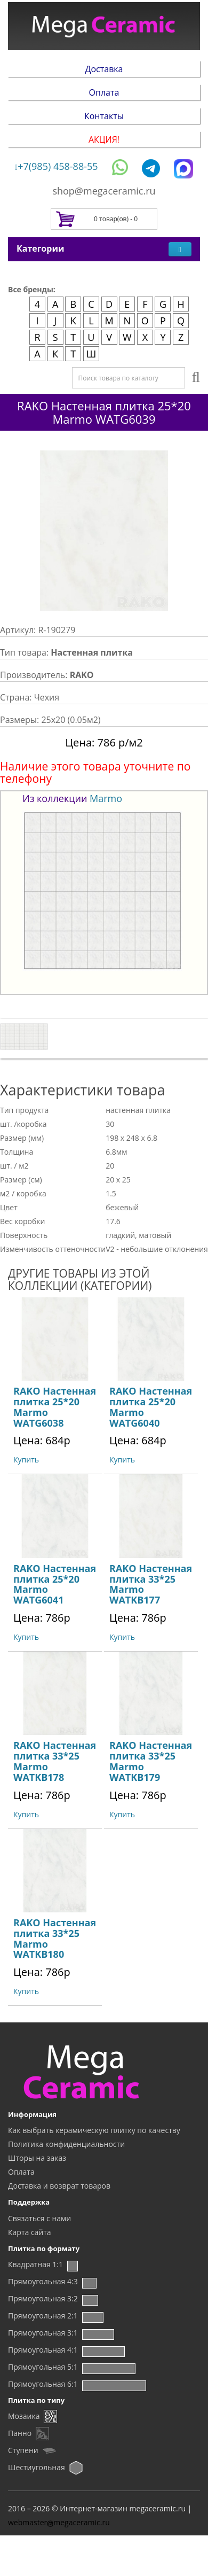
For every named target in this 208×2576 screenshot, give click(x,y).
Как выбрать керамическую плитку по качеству (94, 2130)
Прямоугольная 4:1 (43, 2350)
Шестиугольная (36, 2467)
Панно (19, 2433)
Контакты (104, 116)
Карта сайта (29, 2232)
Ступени (23, 2450)
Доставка (104, 69)
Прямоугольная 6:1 (43, 2384)
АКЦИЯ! (104, 139)
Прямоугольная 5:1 (43, 2367)
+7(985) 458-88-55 (56, 166)
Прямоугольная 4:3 (43, 2281)
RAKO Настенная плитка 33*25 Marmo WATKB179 (150, 1761)
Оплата (104, 92)
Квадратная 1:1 (35, 2264)
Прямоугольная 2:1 (43, 2315)
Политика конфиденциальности (66, 2144)
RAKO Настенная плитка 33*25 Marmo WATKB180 (54, 1938)
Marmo (106, 798)
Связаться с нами (39, 2218)
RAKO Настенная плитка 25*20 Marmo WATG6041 (54, 1584)
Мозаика (23, 2416)
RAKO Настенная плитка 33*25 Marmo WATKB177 (150, 1584)
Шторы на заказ (37, 2158)
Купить (26, 1459)
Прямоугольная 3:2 (43, 2298)
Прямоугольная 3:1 (43, 2333)
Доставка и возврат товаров (59, 2186)
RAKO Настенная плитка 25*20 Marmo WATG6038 (54, 1406)
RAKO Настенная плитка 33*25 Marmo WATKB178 (54, 1761)
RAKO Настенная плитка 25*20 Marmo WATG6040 (150, 1406)
